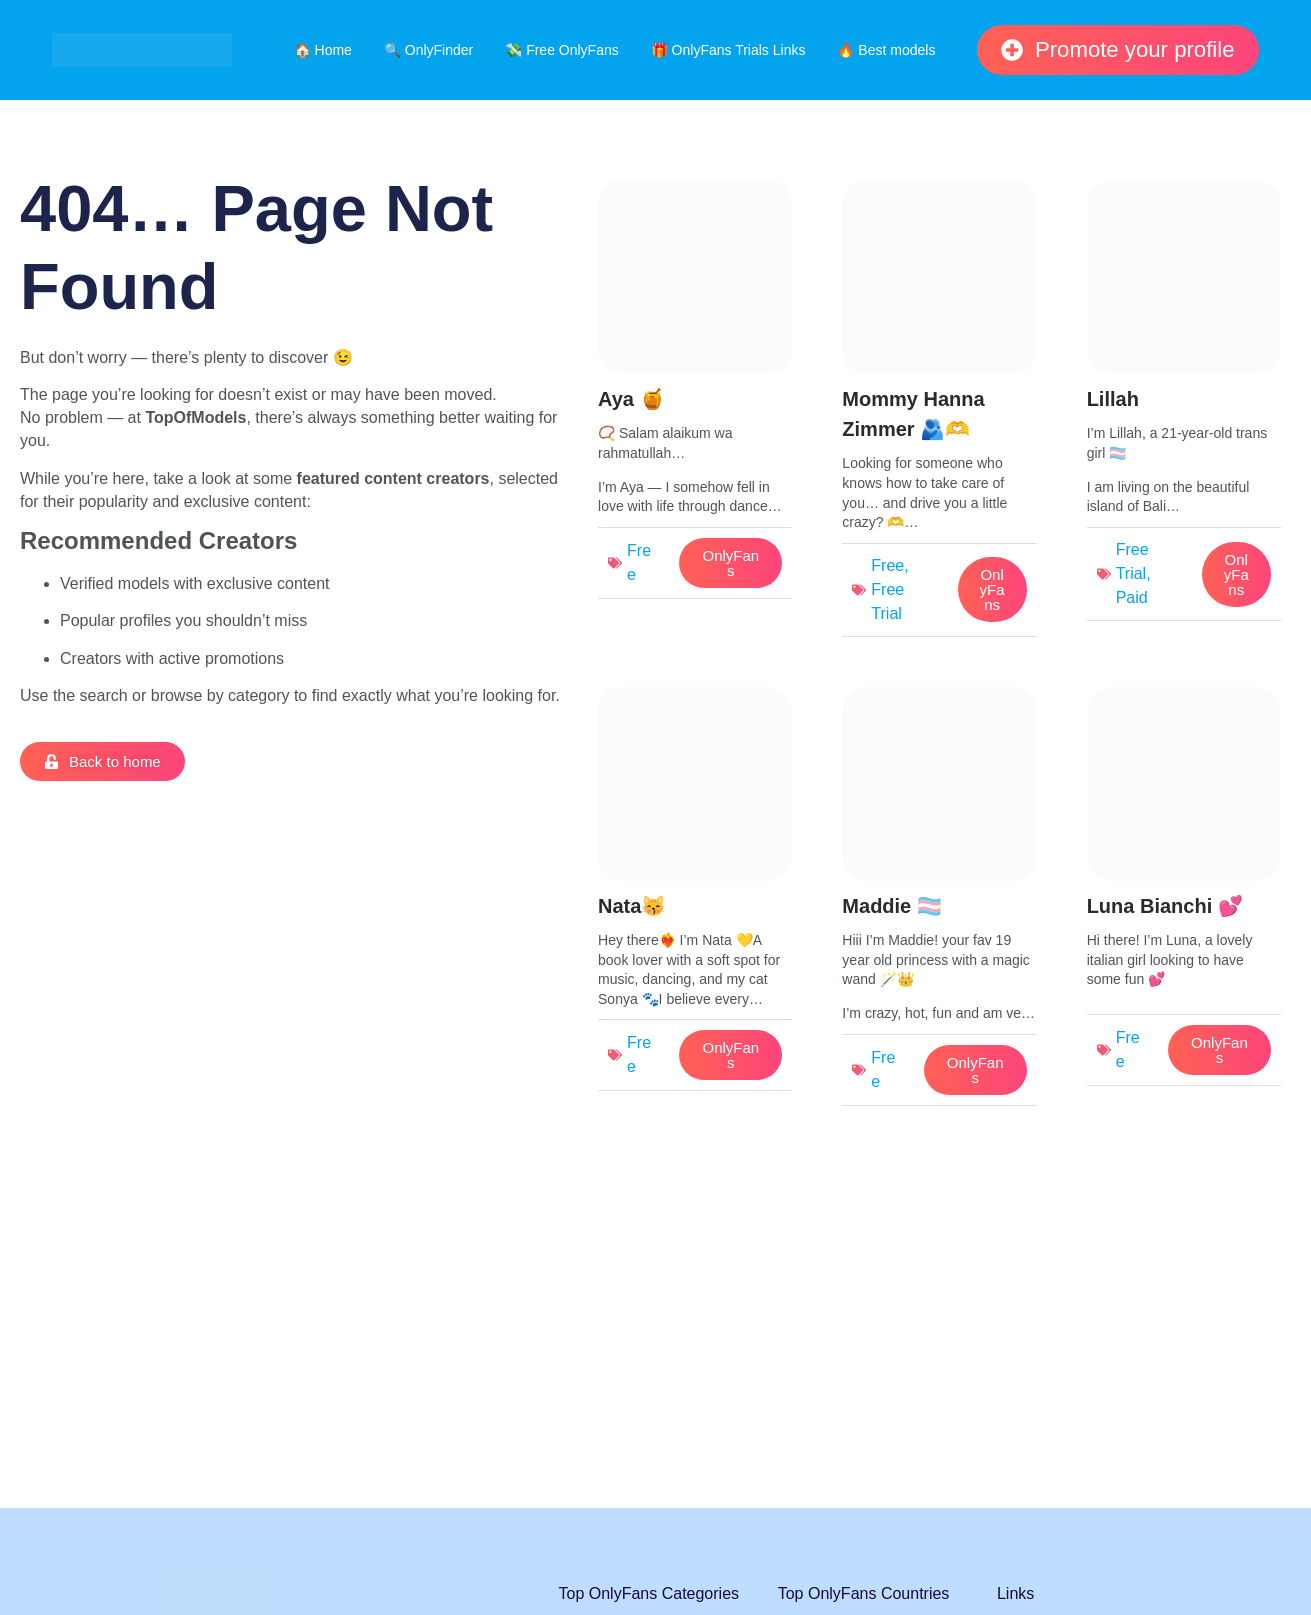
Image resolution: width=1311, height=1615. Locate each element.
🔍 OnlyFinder (428, 50)
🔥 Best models (886, 50)
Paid (1132, 597)
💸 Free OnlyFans (561, 50)
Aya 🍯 (631, 399)
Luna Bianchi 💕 (1165, 906)
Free (887, 565)
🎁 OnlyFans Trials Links (728, 50)
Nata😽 (632, 906)
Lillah (1113, 399)
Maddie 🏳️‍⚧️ (891, 906)
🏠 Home (323, 50)
